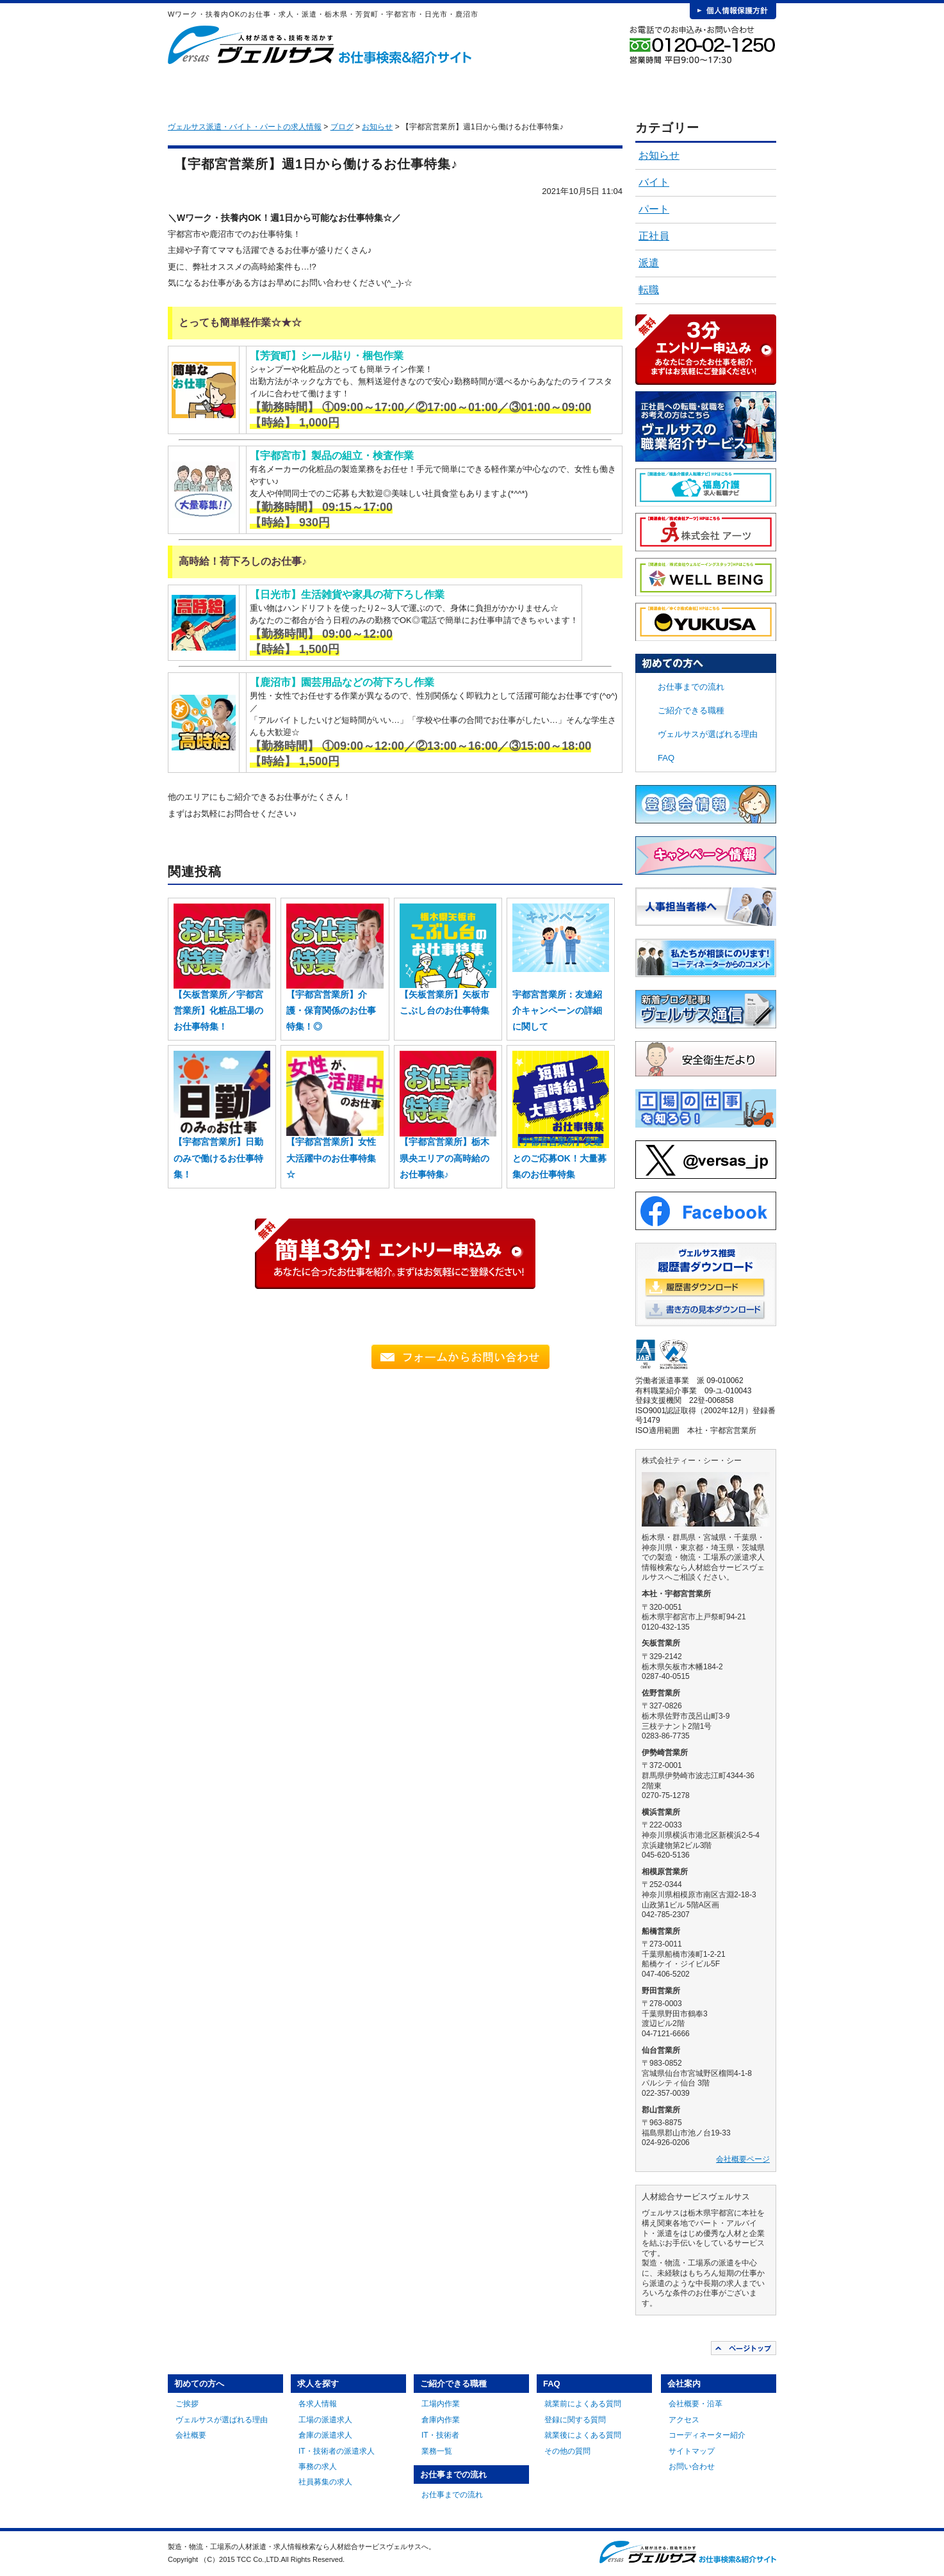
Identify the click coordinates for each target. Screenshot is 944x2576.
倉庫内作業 (440, 2419)
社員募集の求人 (325, 2481)
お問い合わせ (692, 2466)
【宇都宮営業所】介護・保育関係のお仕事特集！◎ (331, 1010)
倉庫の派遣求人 (325, 2435)
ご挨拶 (187, 2403)
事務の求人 (317, 2466)
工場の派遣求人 (325, 2419)
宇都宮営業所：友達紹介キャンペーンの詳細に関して (557, 1010)
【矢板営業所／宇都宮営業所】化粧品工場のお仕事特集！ (218, 1010)
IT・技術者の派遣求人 (336, 2451)
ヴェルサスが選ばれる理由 (708, 734)
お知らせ (659, 155)
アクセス (684, 2419)
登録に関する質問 (575, 2419)
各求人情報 (317, 2403)
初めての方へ (255, 89)
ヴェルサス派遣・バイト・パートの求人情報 (244, 126)
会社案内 (729, 89)
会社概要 (190, 2435)
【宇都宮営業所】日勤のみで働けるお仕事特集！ (218, 1158)
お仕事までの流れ (539, 89)
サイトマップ (692, 2451)
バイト (654, 182)
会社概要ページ (743, 2159)
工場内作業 (440, 2403)
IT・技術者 (440, 2435)
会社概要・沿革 (695, 2403)
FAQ (634, 89)
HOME (188, 89)
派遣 (649, 262)
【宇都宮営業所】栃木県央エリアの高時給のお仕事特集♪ (444, 1158)
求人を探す (350, 89)
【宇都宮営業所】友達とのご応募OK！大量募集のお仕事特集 (559, 1158)
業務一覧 (436, 2451)
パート (654, 209)
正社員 (654, 236)
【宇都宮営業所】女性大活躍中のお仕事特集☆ (331, 1158)
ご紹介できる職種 (445, 89)
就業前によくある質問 (582, 2403)
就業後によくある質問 (582, 2435)
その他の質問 (567, 2451)
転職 (649, 289)
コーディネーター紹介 (707, 2435)
